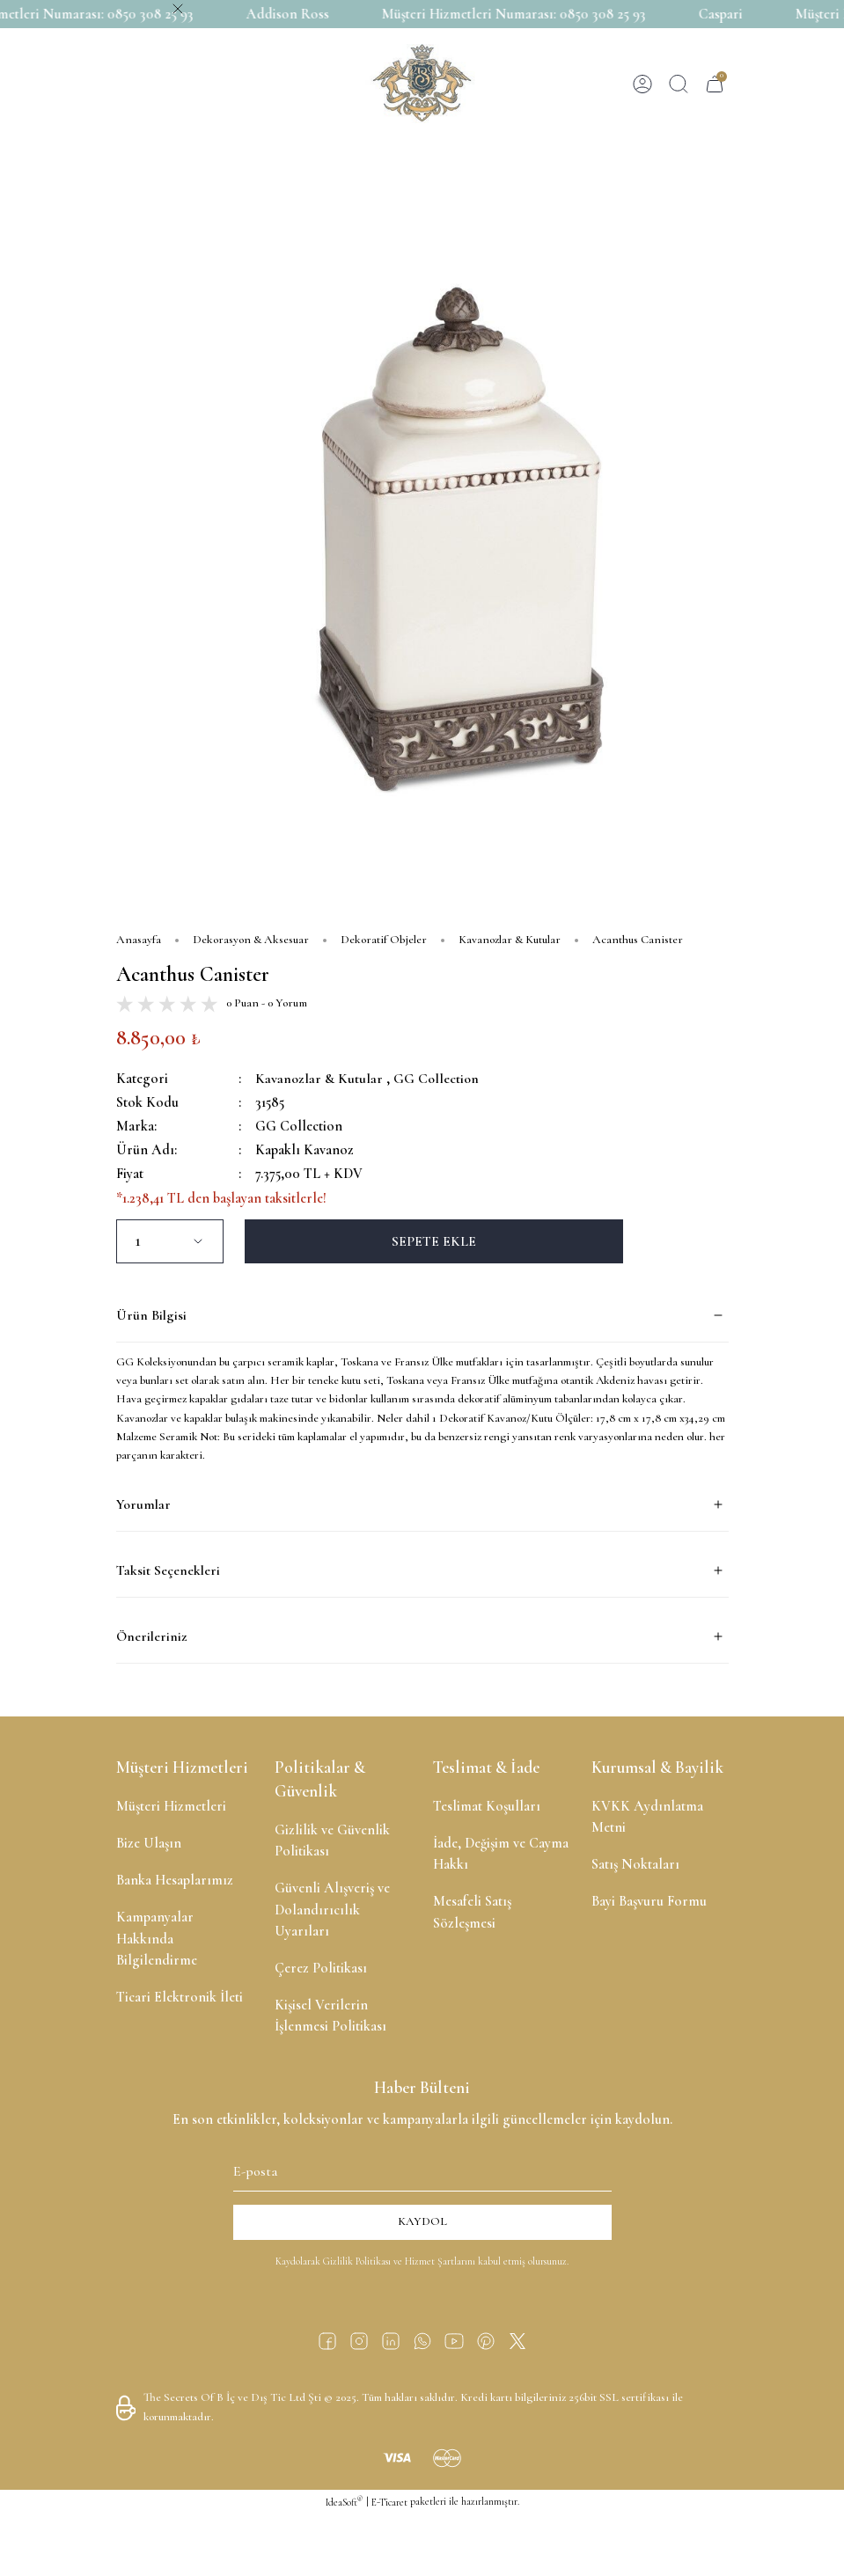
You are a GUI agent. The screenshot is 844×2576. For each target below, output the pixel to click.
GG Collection (437, 1078)
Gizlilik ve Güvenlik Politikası (332, 1840)
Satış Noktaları (635, 1864)
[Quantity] (170, 1241)
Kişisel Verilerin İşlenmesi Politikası (330, 2015)
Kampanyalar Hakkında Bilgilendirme (156, 1938)
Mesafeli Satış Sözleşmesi (472, 1911)
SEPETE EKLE (434, 1241)
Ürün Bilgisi (151, 1315)
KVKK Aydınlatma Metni (647, 1816)
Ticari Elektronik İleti (179, 1997)
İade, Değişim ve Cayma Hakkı (501, 1853)
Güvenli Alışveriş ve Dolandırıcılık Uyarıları (332, 1909)
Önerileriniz (151, 1636)
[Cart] (715, 84)
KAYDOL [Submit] (422, 2221)
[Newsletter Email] (422, 2169)
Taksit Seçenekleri (168, 1570)
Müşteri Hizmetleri (171, 1806)
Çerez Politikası (321, 1968)
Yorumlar (143, 1504)
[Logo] (421, 83)
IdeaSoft (344, 2501)
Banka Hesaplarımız (174, 1880)
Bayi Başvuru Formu (649, 1901)
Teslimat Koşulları (486, 1806)
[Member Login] (642, 84)
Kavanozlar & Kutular (319, 1078)
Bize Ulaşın (148, 1843)
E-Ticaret (389, 2502)
